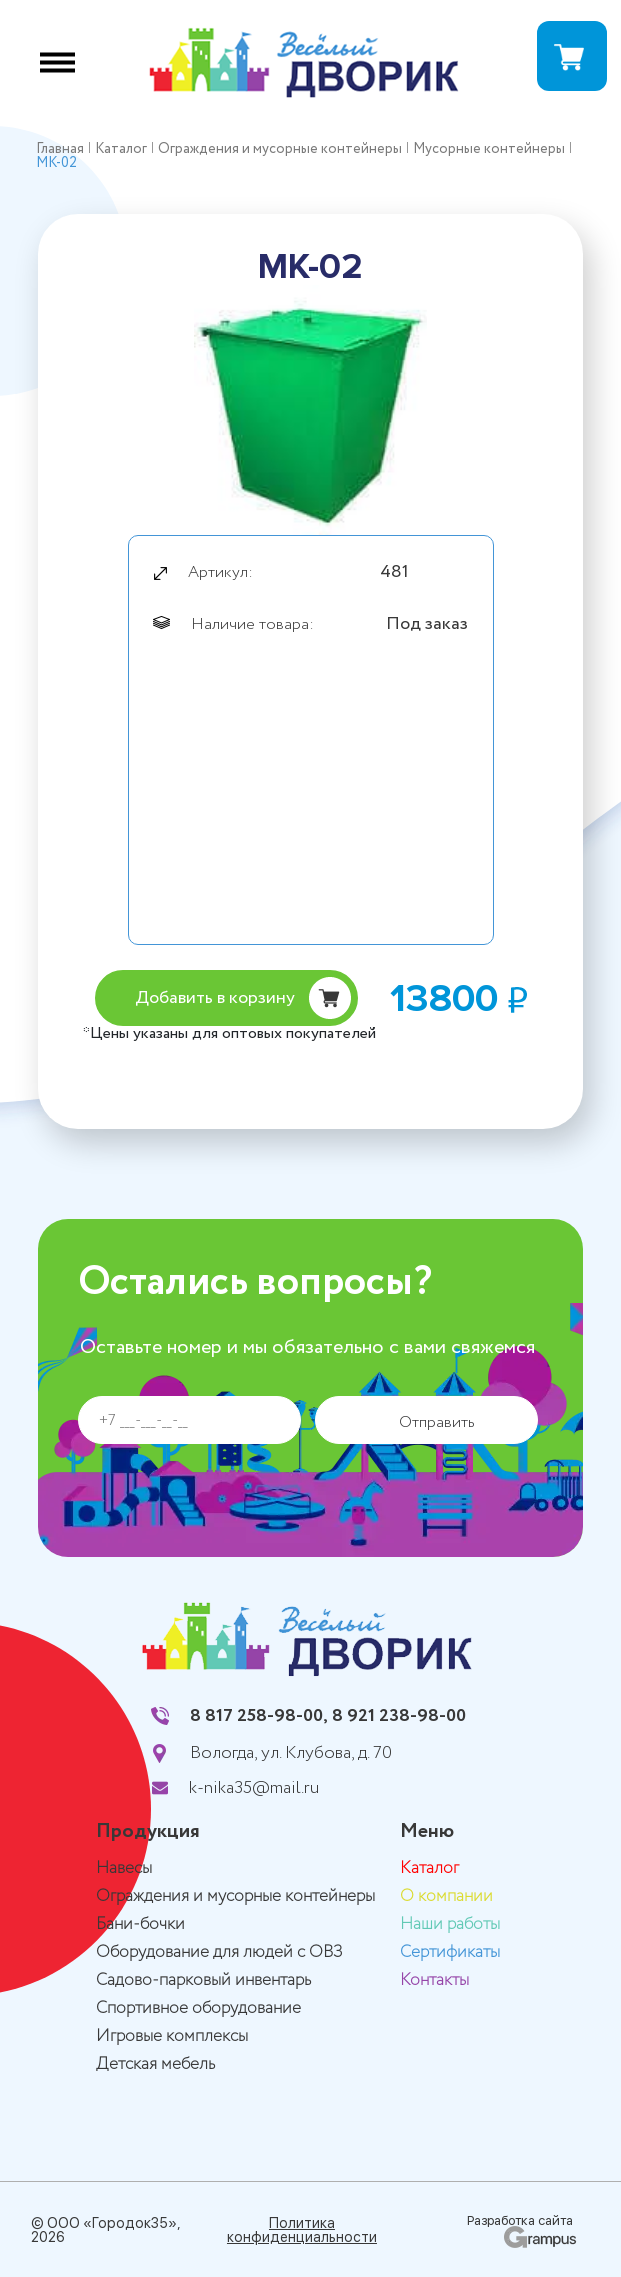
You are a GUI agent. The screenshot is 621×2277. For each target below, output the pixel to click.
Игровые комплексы (172, 2036)
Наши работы (450, 1924)
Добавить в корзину (215, 998)
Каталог (429, 1868)
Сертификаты (450, 1952)
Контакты (434, 1980)
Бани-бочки (140, 1924)
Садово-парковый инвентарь (203, 1980)
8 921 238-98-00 (399, 1716)
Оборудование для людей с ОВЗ (219, 1952)
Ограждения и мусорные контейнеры (235, 1896)
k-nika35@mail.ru (254, 1788)
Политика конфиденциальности (302, 2230)
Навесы (124, 1868)
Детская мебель (155, 2064)
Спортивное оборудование (198, 2008)
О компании (446, 1896)
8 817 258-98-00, (259, 1716)
